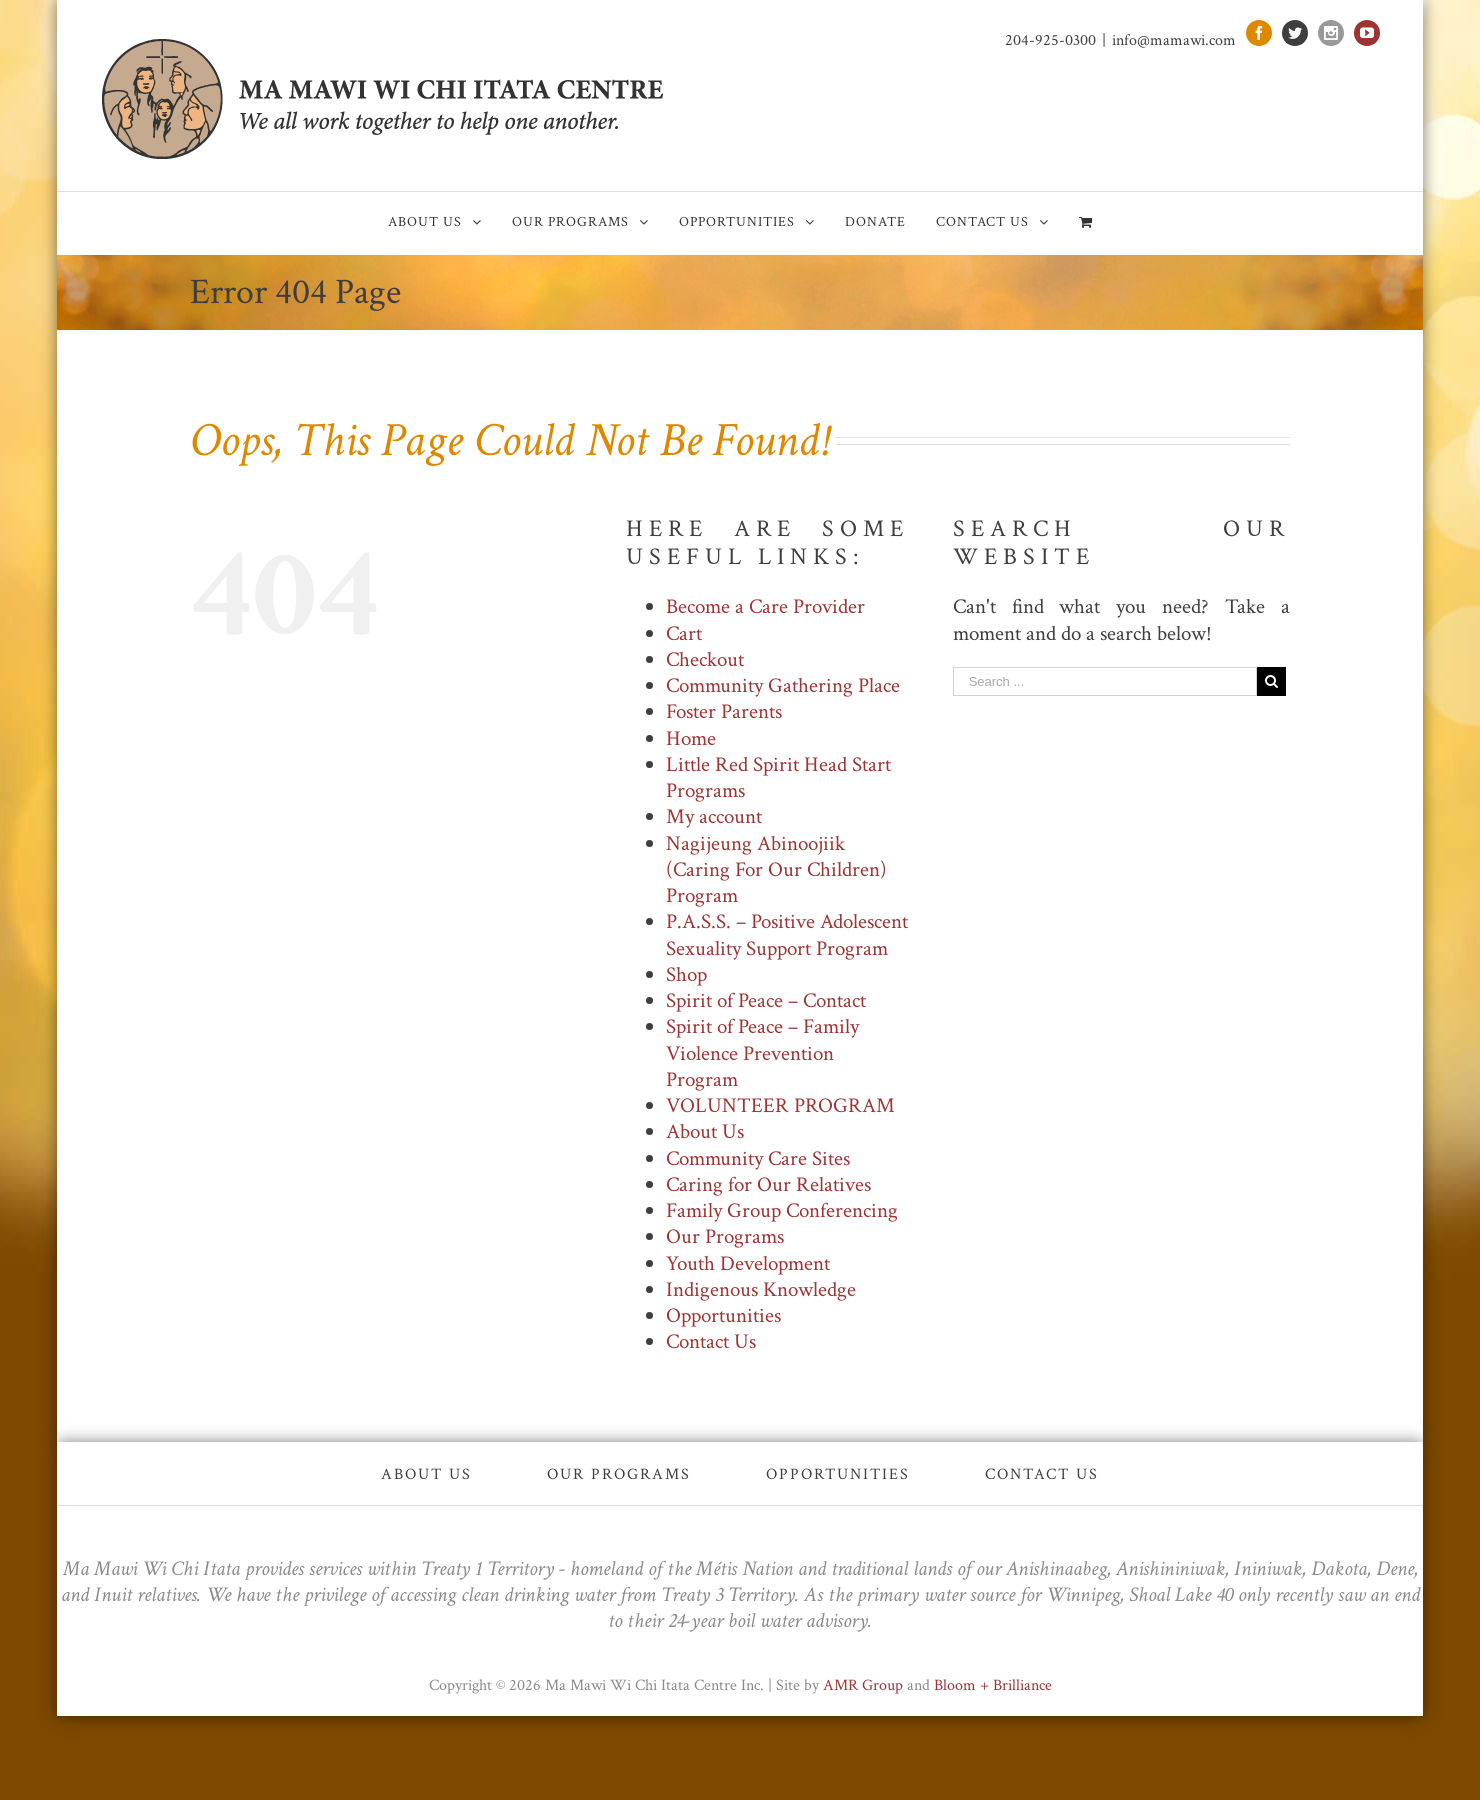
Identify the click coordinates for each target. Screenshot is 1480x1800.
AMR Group (863, 1685)
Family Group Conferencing (782, 1210)
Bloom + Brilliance (993, 1685)
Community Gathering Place (783, 685)
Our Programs (725, 1236)
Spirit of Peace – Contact (766, 1000)
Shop (686, 974)
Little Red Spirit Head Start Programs (778, 777)
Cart (684, 633)
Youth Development (748, 1263)
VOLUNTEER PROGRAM (780, 1105)
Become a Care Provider (765, 606)
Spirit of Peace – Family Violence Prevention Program (762, 1053)
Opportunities (723, 1315)
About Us (705, 1131)
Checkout (705, 659)
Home (691, 738)
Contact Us (711, 1341)
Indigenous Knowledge (761, 1289)
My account (714, 816)
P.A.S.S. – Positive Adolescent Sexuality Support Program (787, 934)
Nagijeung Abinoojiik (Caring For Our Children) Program (776, 870)
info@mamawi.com (1174, 40)
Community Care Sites (758, 1158)
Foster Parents (724, 711)
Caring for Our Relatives (768, 1184)
